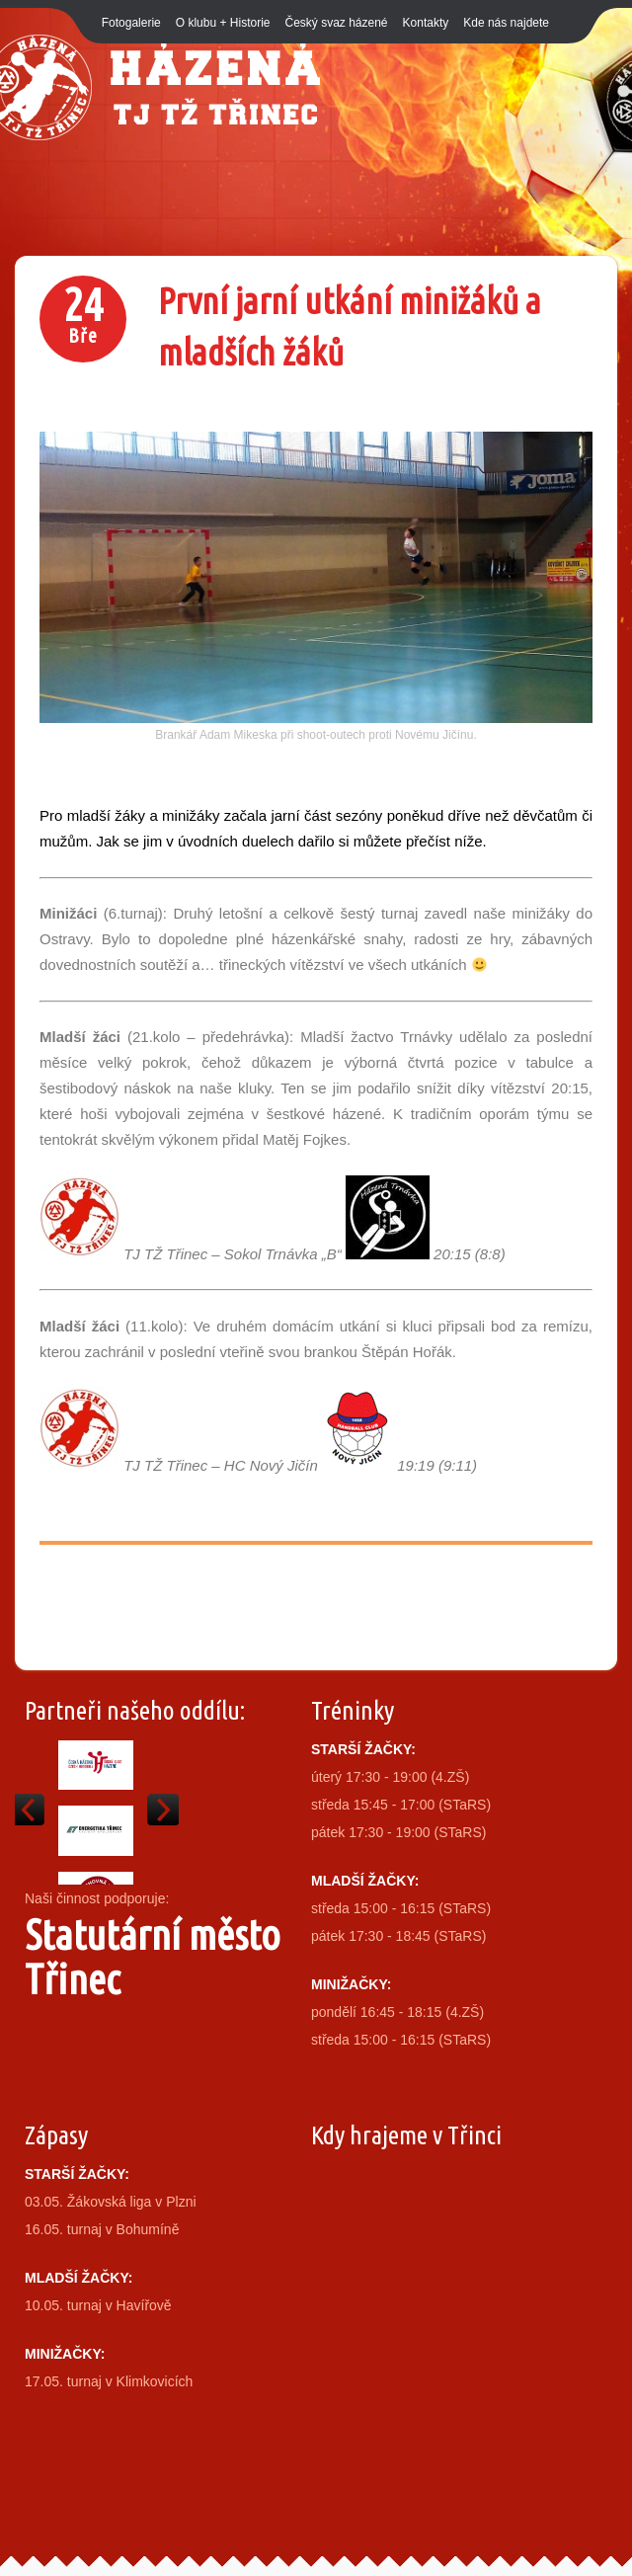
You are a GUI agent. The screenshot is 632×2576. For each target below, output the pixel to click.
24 (83, 320)
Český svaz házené (335, 23)
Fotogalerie (131, 23)
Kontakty (426, 23)
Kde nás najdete (506, 23)
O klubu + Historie (223, 23)
